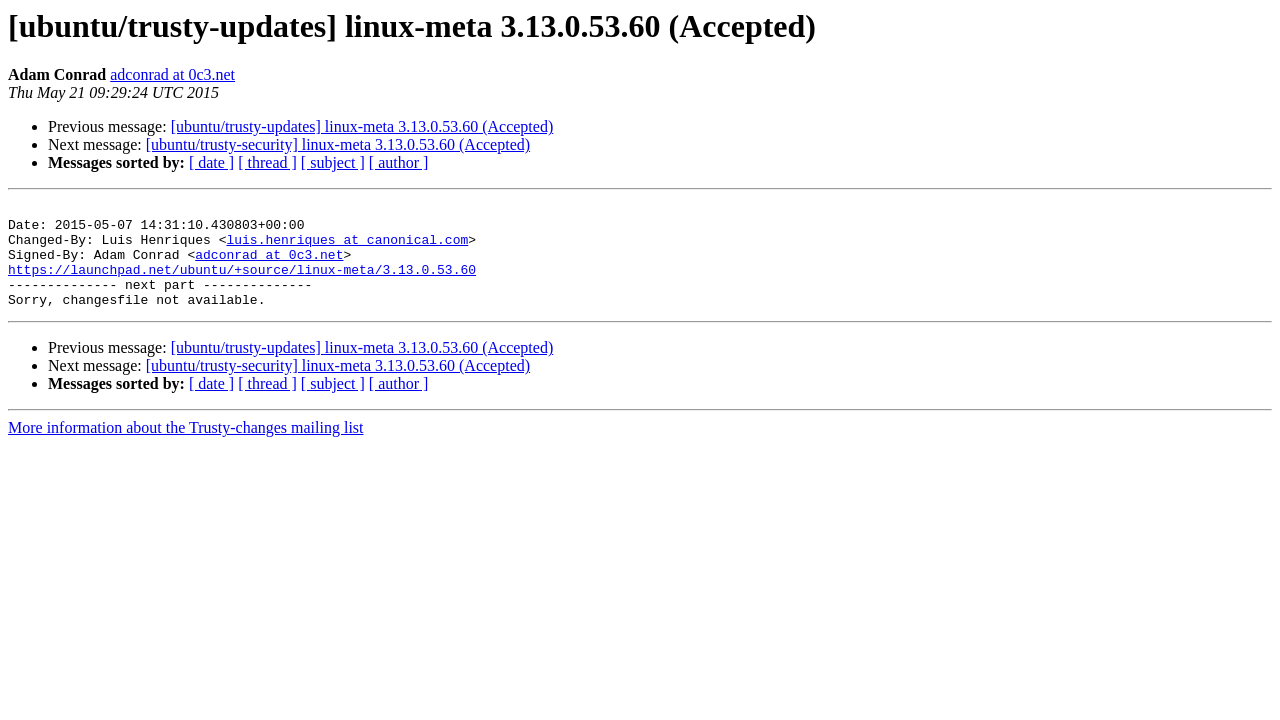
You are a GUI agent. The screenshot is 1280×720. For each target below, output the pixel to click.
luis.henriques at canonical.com (347, 248)
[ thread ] (267, 162)
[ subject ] (333, 162)
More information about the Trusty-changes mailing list (186, 448)
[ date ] (211, 162)
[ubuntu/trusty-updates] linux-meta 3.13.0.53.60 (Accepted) (362, 126)
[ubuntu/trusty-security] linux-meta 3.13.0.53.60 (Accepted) (338, 144)
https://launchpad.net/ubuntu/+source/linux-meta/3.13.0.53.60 (242, 284)
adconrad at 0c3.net (172, 74)
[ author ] (399, 162)
